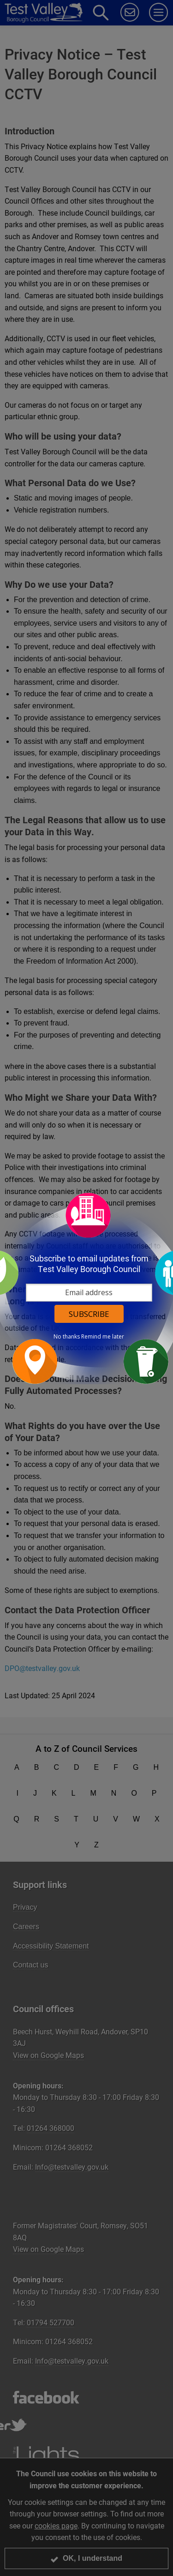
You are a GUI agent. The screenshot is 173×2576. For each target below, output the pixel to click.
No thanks (67, 1336)
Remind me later (102, 1336)
